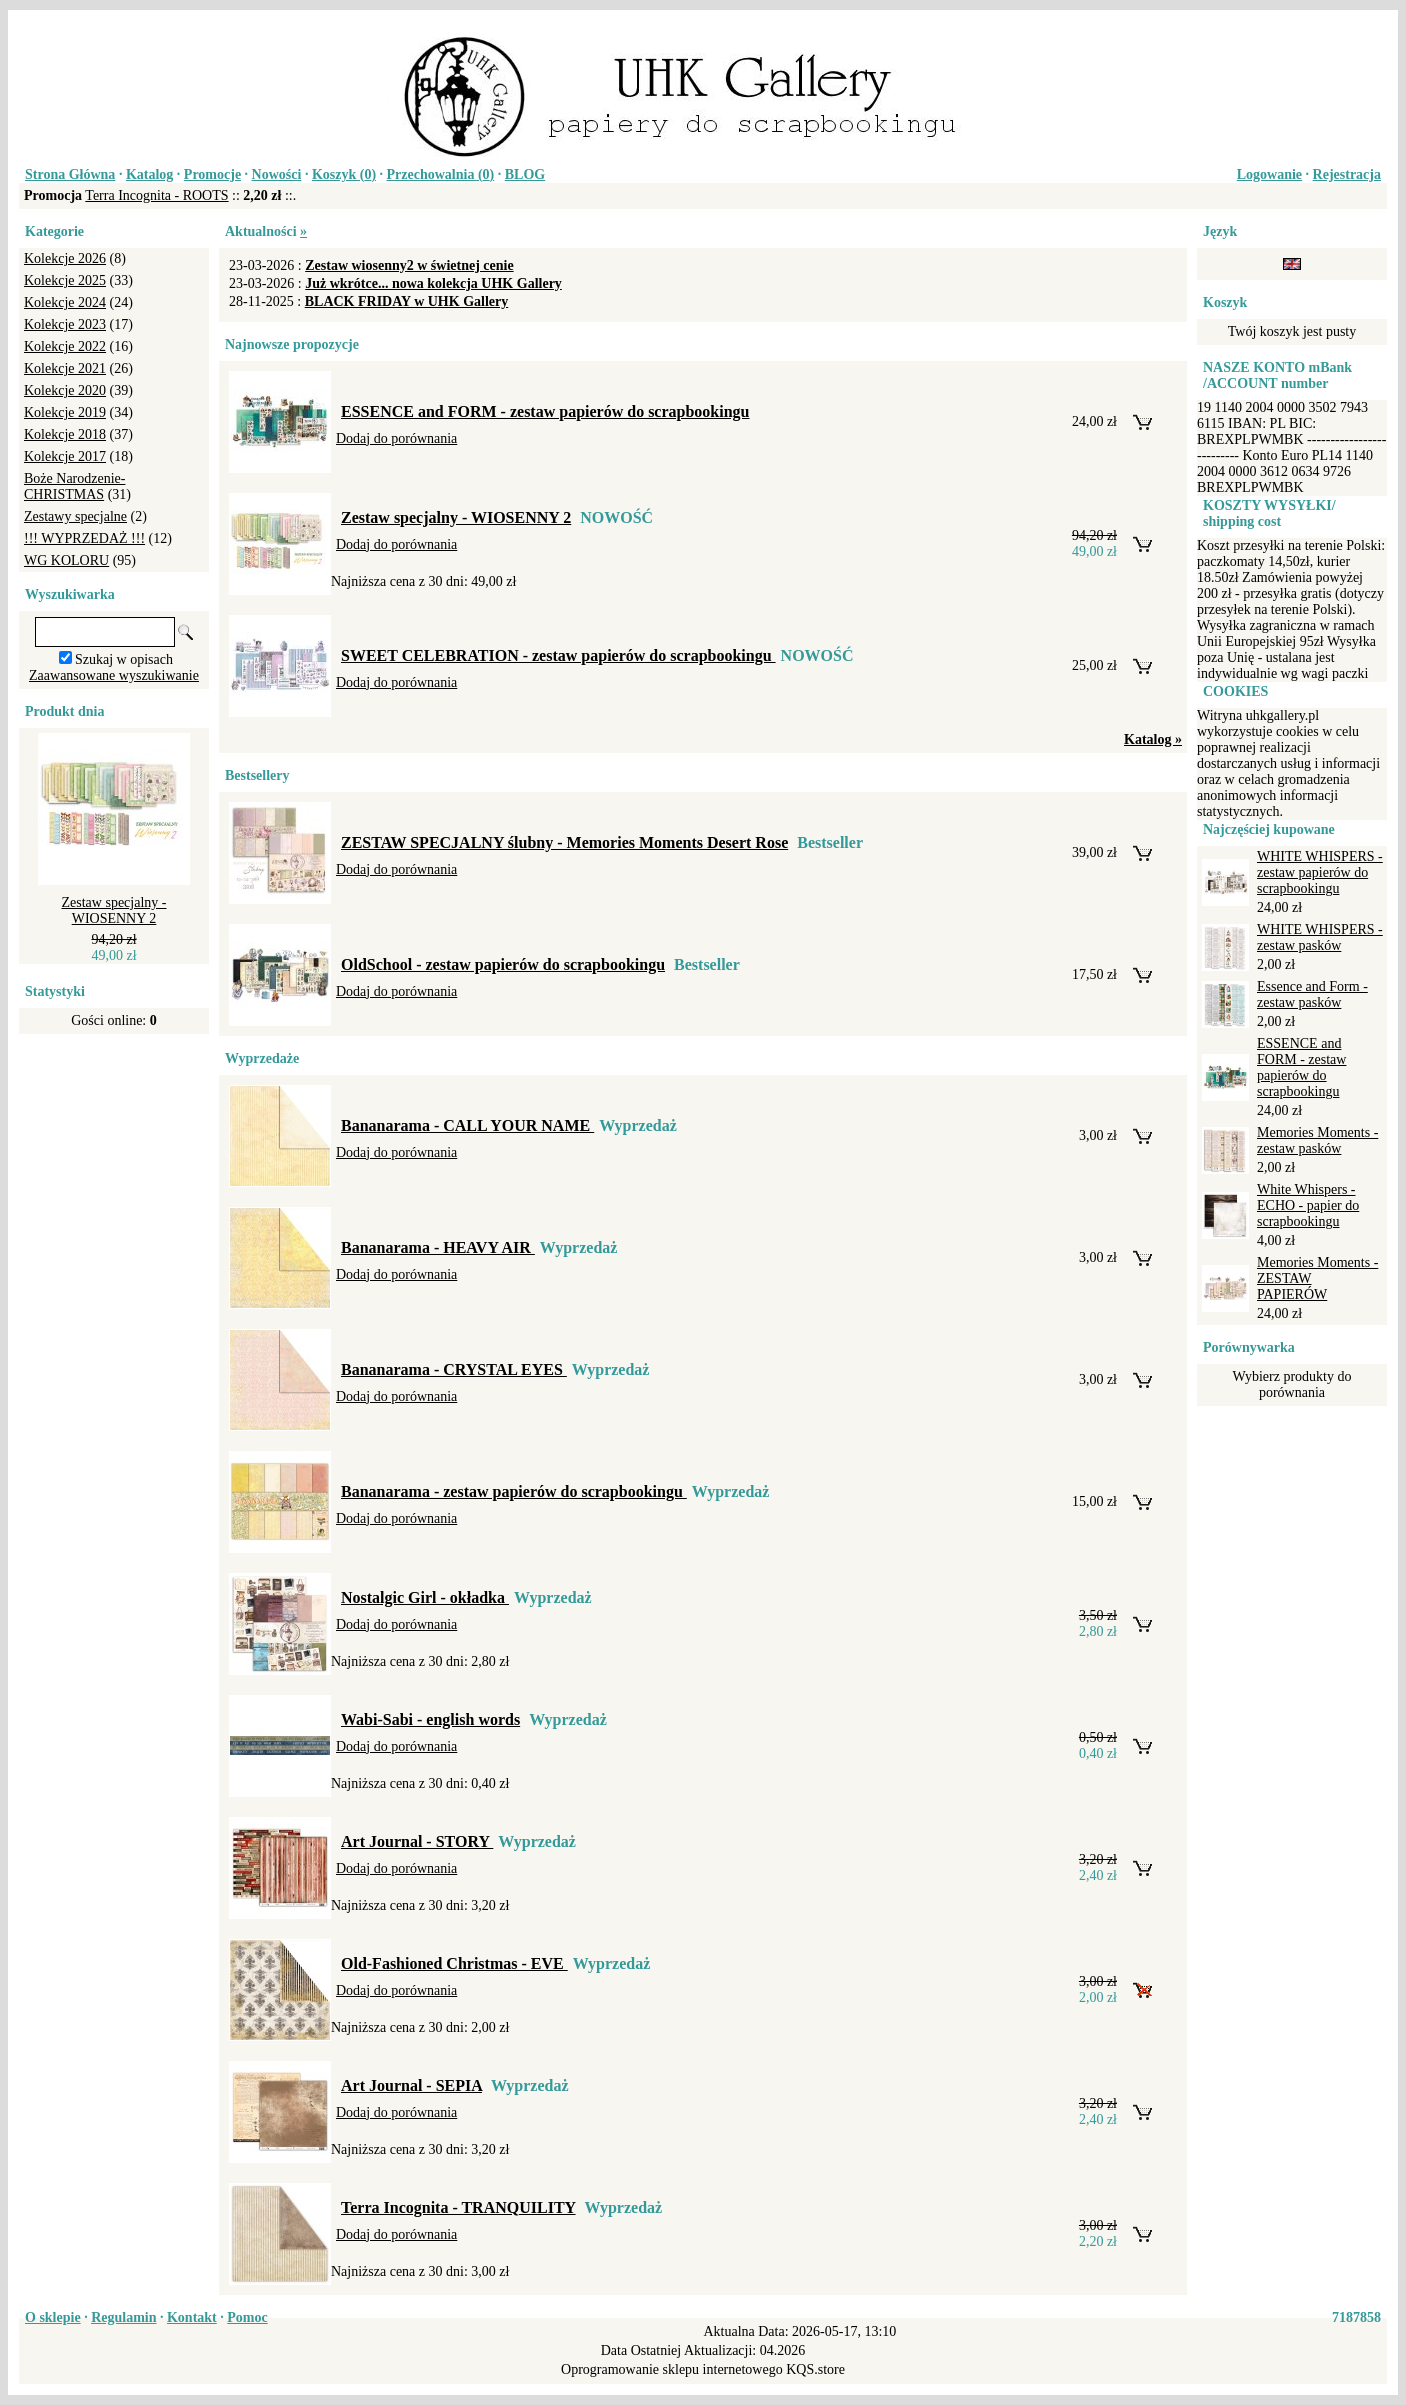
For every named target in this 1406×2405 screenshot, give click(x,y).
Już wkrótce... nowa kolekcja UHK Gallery (433, 283)
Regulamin (123, 2317)
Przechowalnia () (441, 174)
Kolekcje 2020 (65, 390)
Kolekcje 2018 (65, 434)
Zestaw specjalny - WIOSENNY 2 (114, 910)
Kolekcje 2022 (65, 346)
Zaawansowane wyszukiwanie (114, 675)
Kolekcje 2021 (65, 368)
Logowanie (1269, 174)
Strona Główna (70, 174)
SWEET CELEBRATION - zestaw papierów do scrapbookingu (558, 655)
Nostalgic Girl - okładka (425, 1597)
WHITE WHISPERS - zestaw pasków (1320, 937)
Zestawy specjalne (75, 516)
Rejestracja (1347, 174)
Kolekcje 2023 (65, 324)
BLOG (525, 174)
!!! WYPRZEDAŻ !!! (84, 538)
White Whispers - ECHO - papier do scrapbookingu (1308, 1205)
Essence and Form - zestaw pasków (1312, 994)
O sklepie (53, 2317)
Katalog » (1153, 739)
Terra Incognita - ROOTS (156, 195)
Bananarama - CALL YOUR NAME (467, 1125)
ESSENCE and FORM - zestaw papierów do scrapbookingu (545, 411)
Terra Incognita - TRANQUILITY (458, 2207)
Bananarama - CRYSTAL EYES (454, 1369)
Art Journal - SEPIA (411, 2085)
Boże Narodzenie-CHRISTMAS (74, 486)
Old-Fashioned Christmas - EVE (454, 1963)
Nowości (277, 174)
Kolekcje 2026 (65, 258)
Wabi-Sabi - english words (430, 1719)
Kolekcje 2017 (65, 456)
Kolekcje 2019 (65, 412)
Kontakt (192, 2317)
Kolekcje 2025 (65, 280)
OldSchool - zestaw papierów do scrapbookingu (503, 964)
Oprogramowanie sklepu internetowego (672, 2369)
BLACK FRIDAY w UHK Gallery (407, 301)
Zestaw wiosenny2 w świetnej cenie (409, 265)
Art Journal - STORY (417, 1841)
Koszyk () (344, 174)
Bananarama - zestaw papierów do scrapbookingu (514, 1491)
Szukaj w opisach (124, 659)
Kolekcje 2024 (65, 302)
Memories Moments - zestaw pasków (1317, 1140)
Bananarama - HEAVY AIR (438, 1247)
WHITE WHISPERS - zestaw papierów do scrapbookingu (1320, 872)
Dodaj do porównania (396, 438)
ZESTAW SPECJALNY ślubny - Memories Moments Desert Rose (564, 842)
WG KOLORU (66, 560)
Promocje (212, 174)
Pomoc (247, 2317)
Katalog (149, 174)
